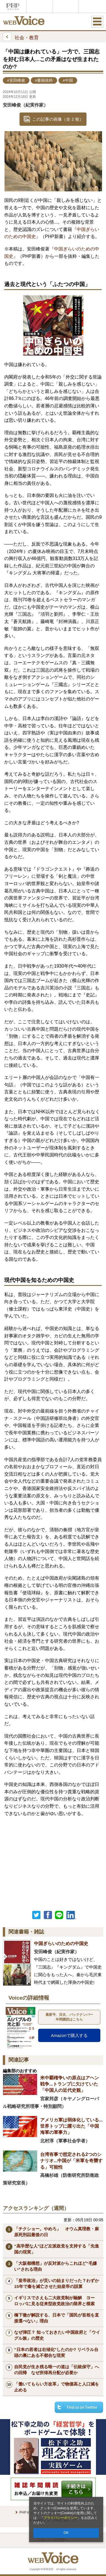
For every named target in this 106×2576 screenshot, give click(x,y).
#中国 (68, 80)
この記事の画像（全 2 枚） (58, 119)
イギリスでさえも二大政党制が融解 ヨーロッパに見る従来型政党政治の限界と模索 (54, 2300)
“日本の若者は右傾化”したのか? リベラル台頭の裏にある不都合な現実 (56, 2352)
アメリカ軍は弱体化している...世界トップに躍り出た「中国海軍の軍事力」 (71, 2126)
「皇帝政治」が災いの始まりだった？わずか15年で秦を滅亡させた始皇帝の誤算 (56, 2283)
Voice (40, 6)
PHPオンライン (13, 6)
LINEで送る (59, 1915)
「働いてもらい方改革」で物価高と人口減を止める (56, 2387)
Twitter (36, 1915)
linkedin (71, 1915)
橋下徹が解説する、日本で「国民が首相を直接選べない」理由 (56, 2318)
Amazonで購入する (69, 2035)
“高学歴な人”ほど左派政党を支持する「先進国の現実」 (56, 2249)
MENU (97, 21)
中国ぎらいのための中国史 (61, 1943)
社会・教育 (21, 37)
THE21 (66, 6)
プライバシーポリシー (60, 2518)
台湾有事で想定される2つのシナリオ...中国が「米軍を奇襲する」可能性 (71, 2161)
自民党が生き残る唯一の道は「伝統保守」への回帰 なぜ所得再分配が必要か (56, 2369)
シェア (48, 1915)
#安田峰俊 (16, 80)
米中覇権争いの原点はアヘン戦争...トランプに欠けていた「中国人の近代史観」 (69, 2084)
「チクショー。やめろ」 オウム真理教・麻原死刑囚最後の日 (56, 2231)
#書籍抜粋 (44, 80)
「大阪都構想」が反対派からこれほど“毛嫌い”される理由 (55, 2266)
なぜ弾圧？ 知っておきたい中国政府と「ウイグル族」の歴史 (57, 2335)
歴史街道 (92, 6)
